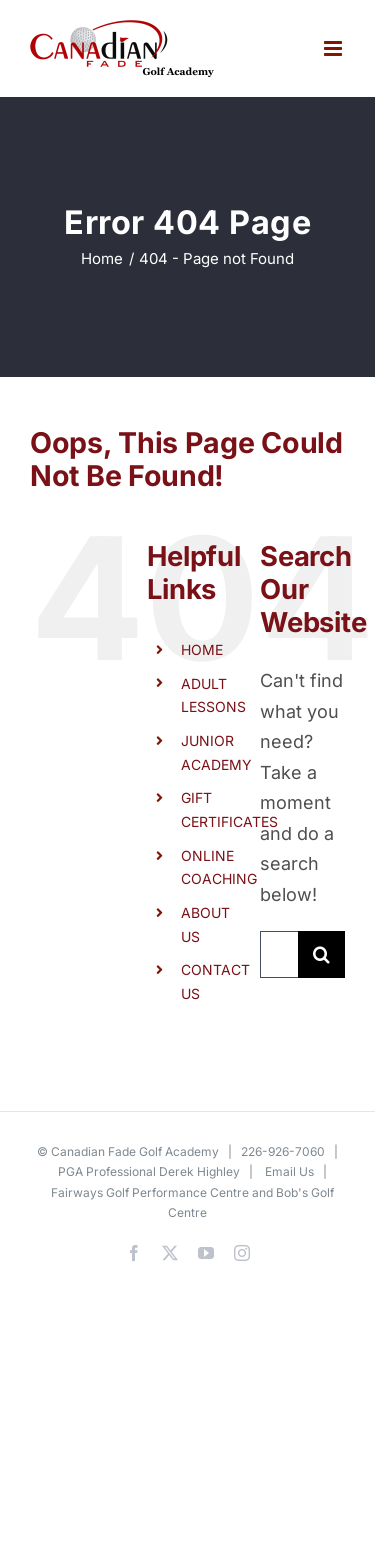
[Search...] (279, 954)
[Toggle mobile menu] (334, 48)
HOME (202, 649)
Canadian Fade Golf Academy (135, 1151)
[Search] (321, 954)
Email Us (289, 1171)
